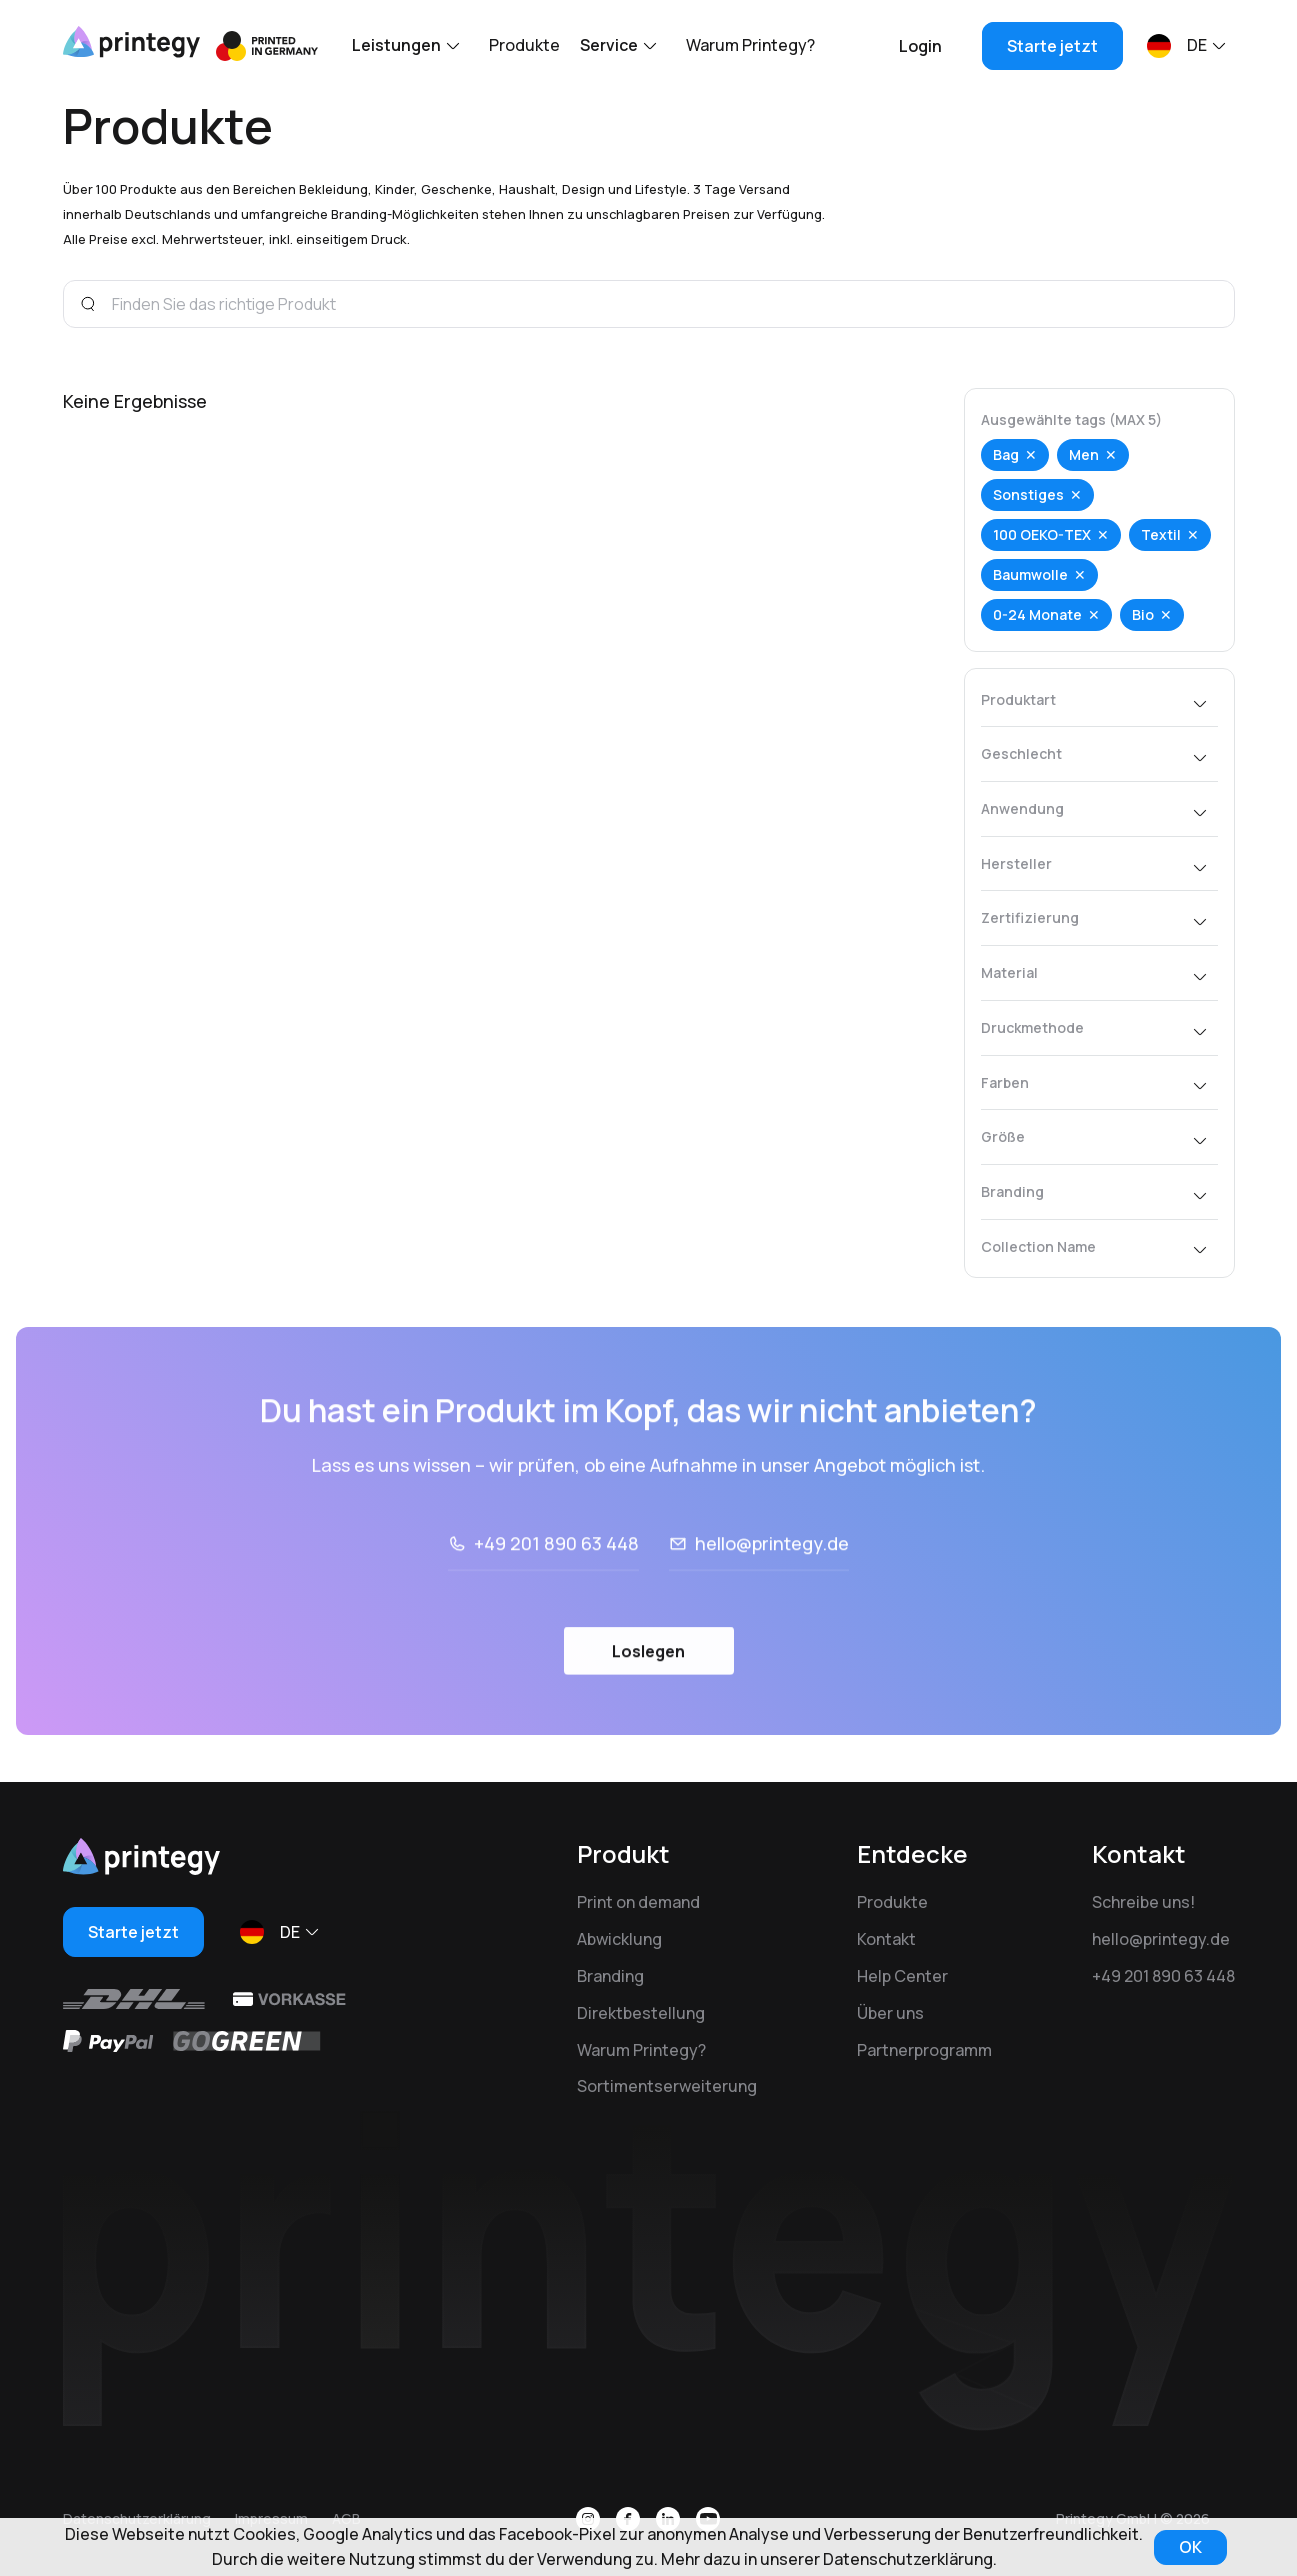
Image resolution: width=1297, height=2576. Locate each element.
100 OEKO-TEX (1042, 534)
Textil (1161, 534)
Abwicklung (619, 1939)
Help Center (902, 1976)
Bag (1006, 454)
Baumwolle (1030, 574)
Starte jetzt (1052, 46)
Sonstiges (1028, 494)
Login (920, 46)
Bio (1143, 614)
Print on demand (638, 1902)
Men (1084, 454)
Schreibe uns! (1143, 1902)
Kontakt (886, 1939)
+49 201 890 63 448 (556, 1602)
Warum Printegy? (750, 45)
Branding (610, 1976)
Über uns (890, 2013)
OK (1190, 2547)
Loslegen (648, 1709)
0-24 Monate (1037, 614)
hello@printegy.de (772, 1602)
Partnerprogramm (924, 2050)
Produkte (524, 45)
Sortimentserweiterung (667, 2086)
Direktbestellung (641, 2013)
